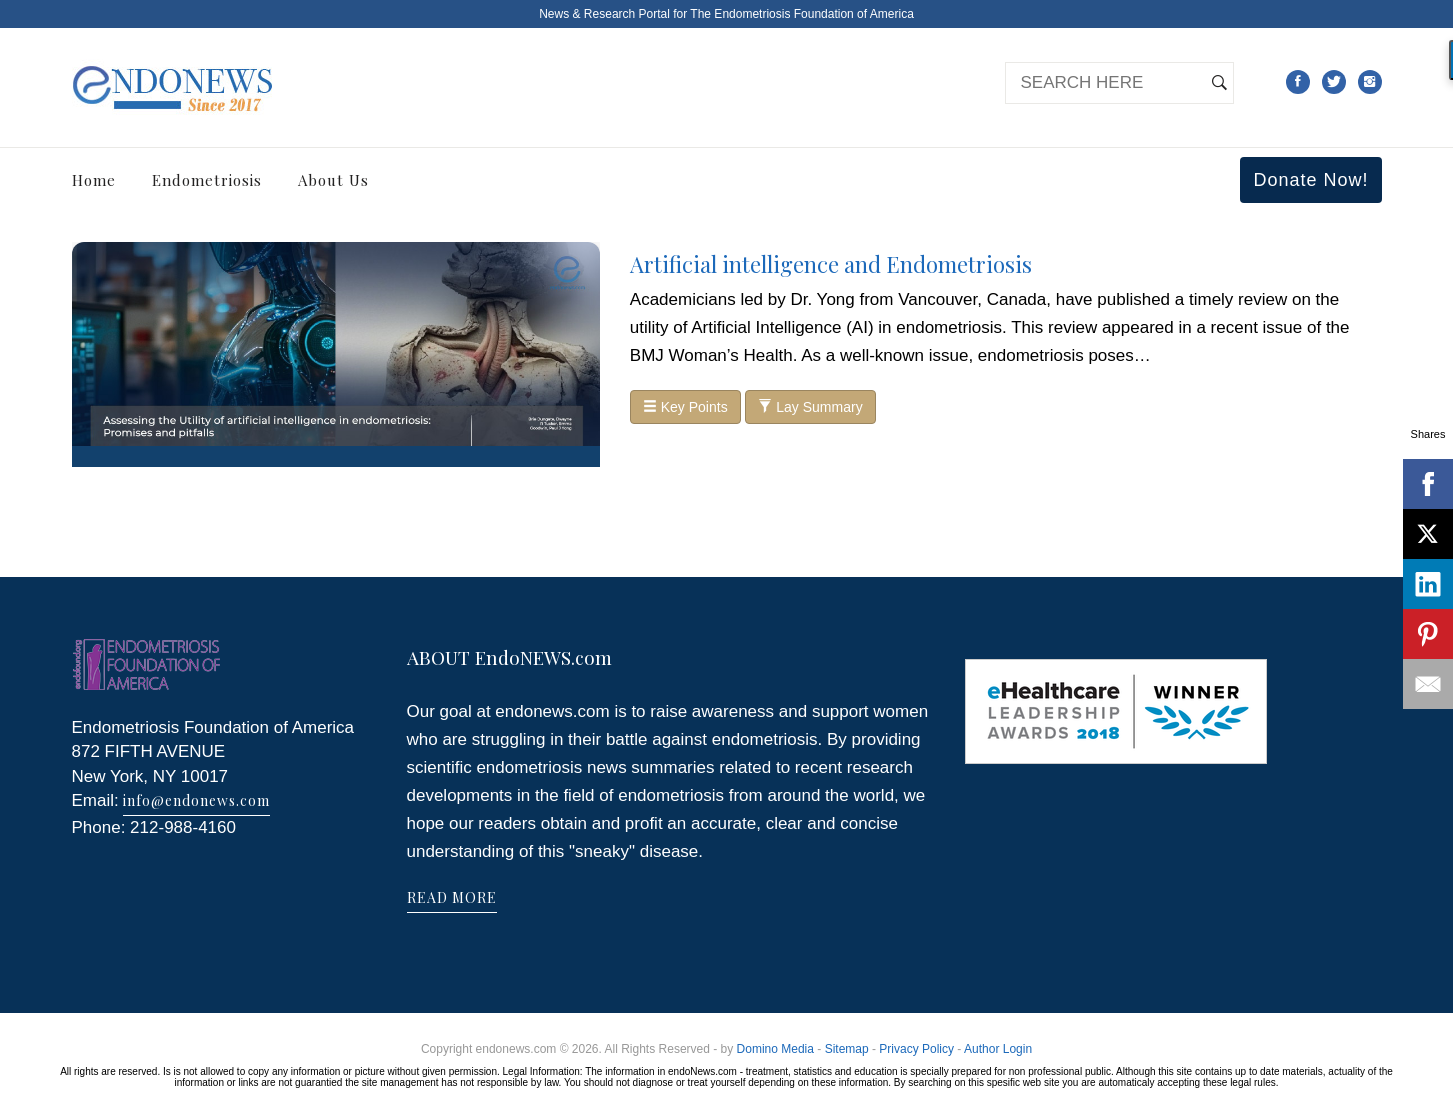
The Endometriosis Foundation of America (801, 14)
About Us (333, 180)
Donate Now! (1310, 180)
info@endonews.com (196, 800)
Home (94, 180)
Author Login (998, 1049)
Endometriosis (207, 180)
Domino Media (775, 1049)
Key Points (685, 407)
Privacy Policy (916, 1049)
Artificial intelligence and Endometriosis (831, 264)
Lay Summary (810, 407)
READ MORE (452, 897)
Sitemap (847, 1049)
